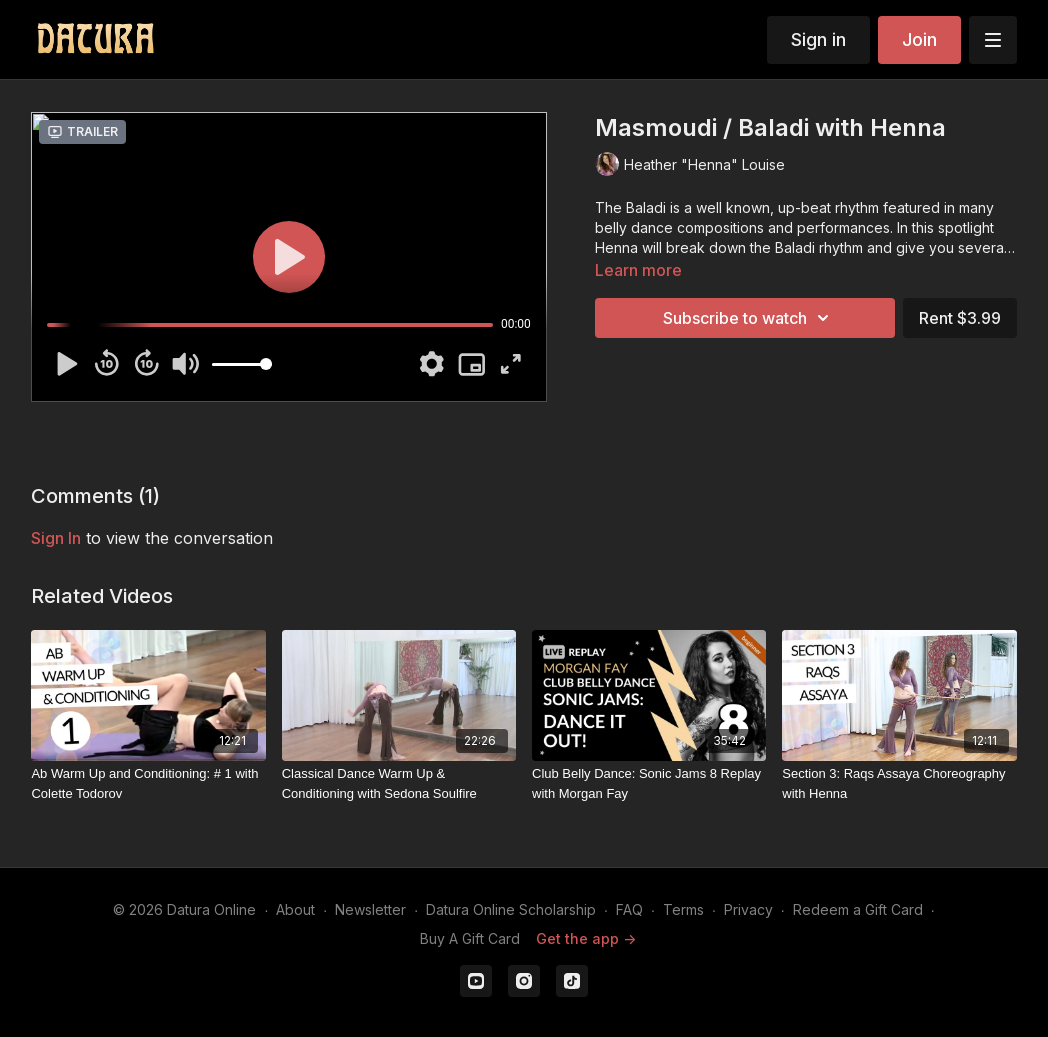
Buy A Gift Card (470, 938)
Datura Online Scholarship (511, 909)
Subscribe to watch (749, 318)
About (295, 909)
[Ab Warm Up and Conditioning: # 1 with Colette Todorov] (148, 783)
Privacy (748, 909)
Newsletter (370, 909)
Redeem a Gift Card (858, 909)
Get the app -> (586, 938)
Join (919, 39)
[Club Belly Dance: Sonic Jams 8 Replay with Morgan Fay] (649, 783)
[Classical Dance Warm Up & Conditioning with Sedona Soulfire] (399, 783)
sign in (56, 538)
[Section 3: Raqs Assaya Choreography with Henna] (899, 783)
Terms (683, 909)
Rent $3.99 (960, 318)
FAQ (629, 909)
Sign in (818, 39)
